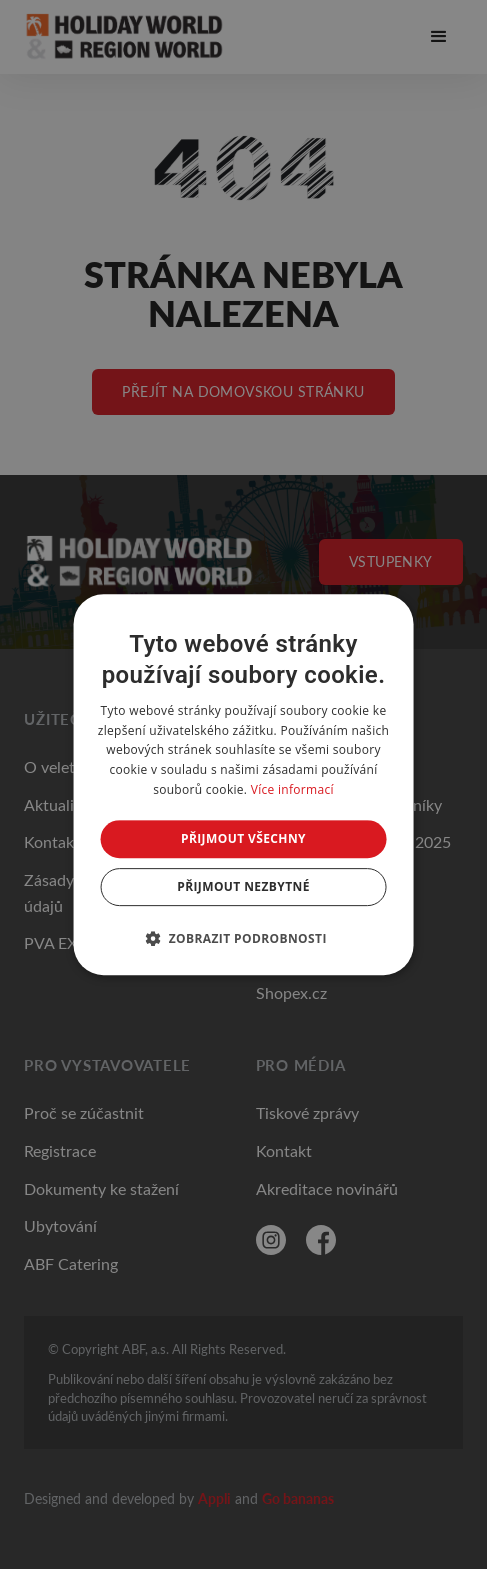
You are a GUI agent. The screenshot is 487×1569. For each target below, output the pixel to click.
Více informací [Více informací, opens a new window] (292, 789)
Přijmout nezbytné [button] (243, 886)
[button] (243, 938)
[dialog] (243, 785)
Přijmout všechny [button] (243, 838)
